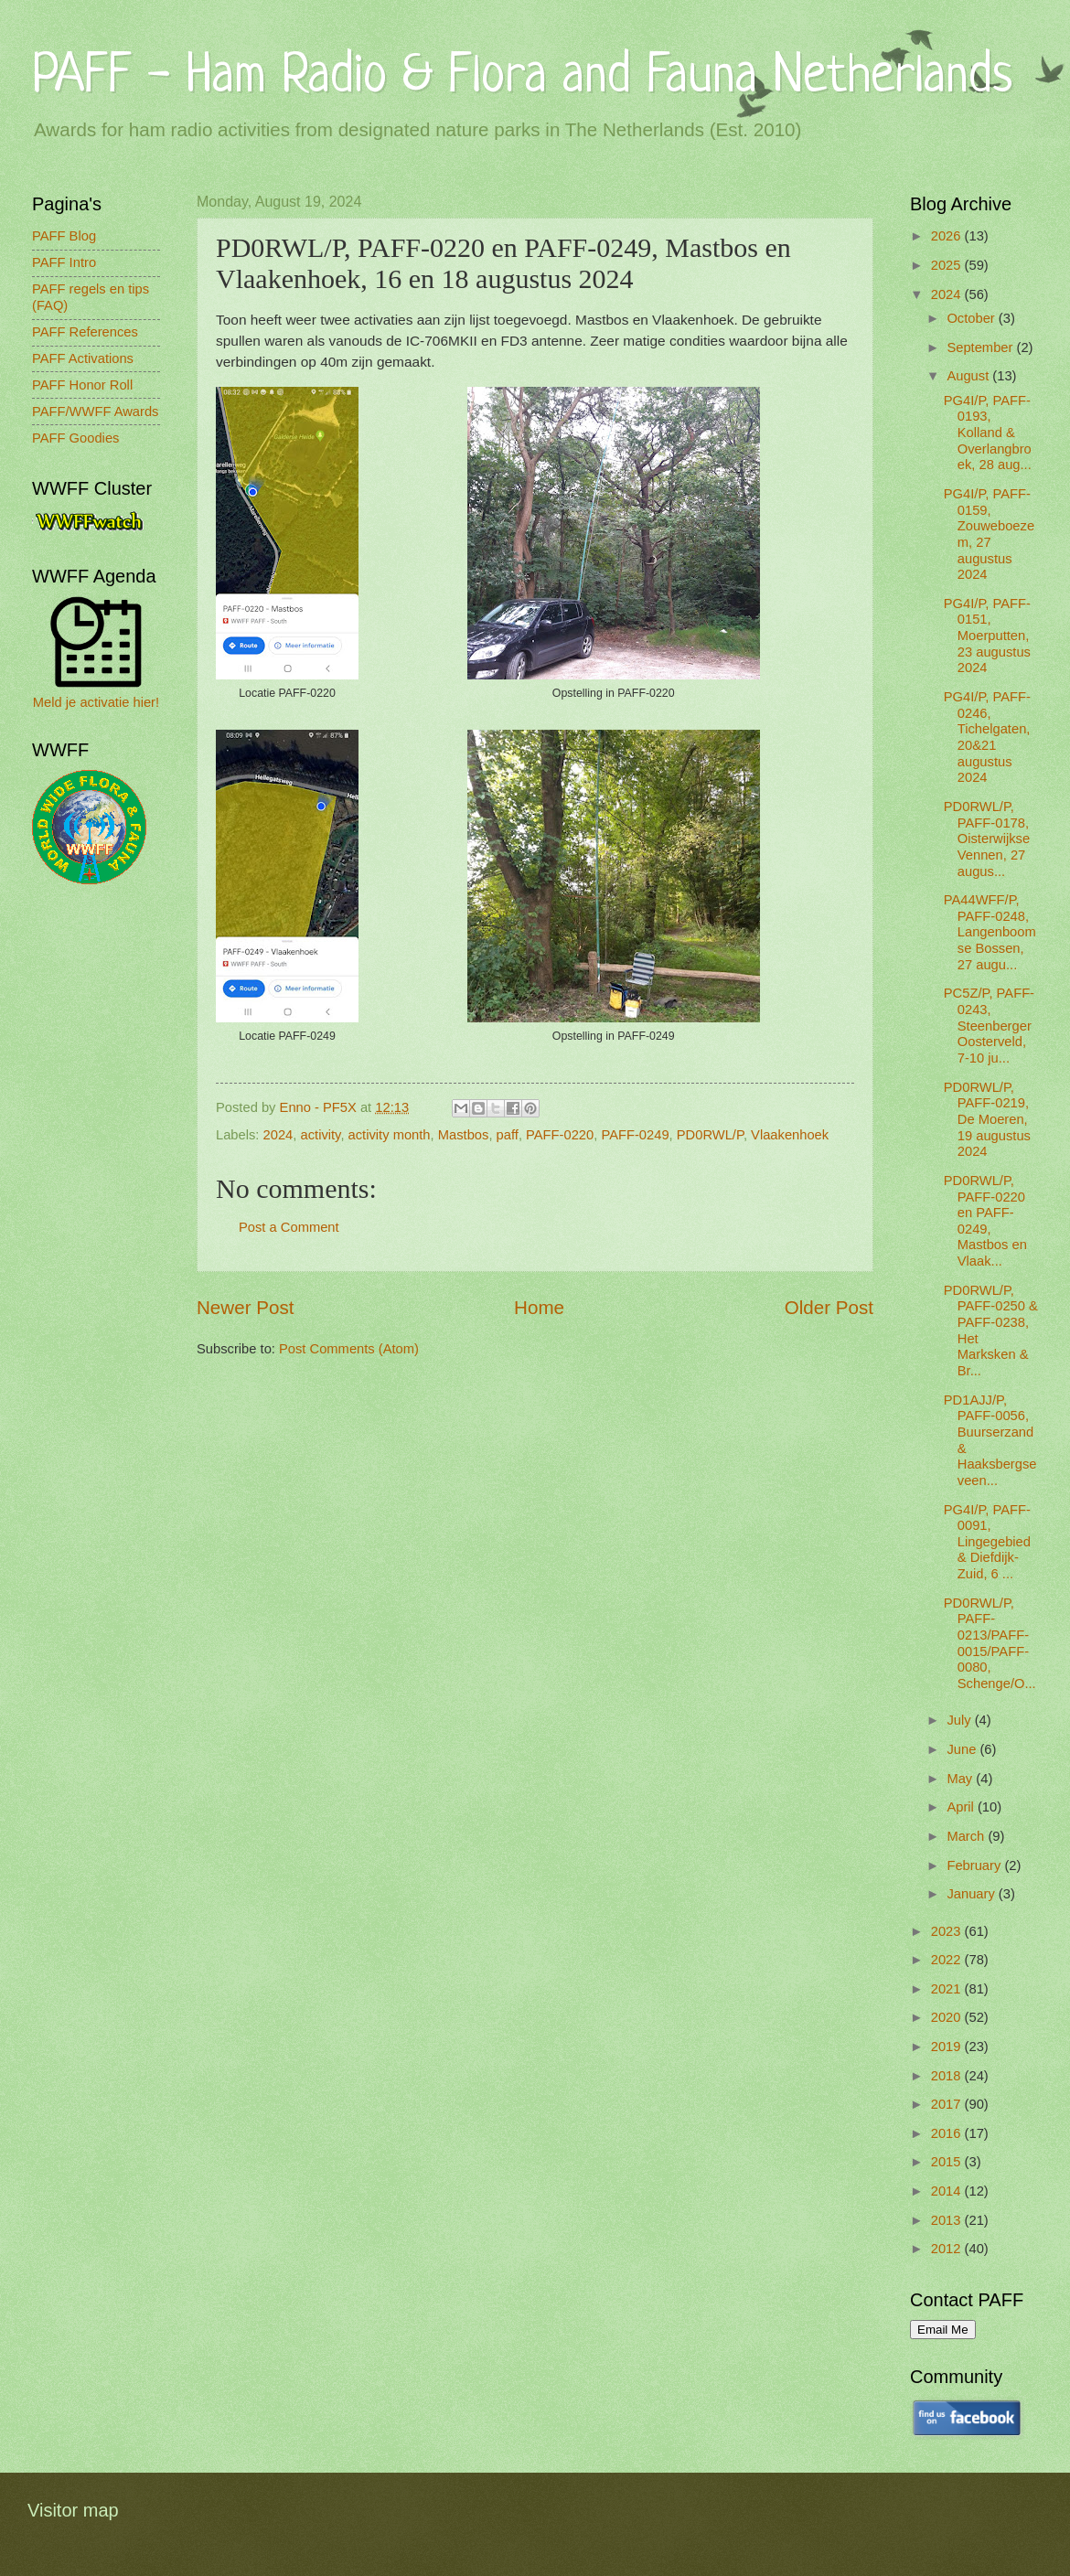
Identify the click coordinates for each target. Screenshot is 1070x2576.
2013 (948, 2220)
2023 (948, 1931)
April (962, 1807)
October (972, 318)
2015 (948, 2161)
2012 (948, 2248)
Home (539, 1307)
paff (508, 1135)
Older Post (829, 1307)
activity (321, 1135)
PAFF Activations (83, 358)
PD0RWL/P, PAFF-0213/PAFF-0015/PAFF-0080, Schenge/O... (990, 1643)
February (975, 1865)
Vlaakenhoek (790, 1135)
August (969, 376)
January (972, 1894)
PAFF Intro (64, 262)
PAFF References (85, 332)
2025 (948, 265)
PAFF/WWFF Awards (95, 411)
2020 (948, 2017)
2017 (948, 2104)
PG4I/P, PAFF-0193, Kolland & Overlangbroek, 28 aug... (988, 433)
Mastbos (463, 1135)
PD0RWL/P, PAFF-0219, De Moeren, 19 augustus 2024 (987, 1120)
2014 (948, 2191)
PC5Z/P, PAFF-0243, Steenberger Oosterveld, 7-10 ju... (989, 1025)
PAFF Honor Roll (82, 385)
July (960, 1720)
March (967, 1836)
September (981, 347)
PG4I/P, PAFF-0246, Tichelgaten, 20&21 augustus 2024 (987, 737)
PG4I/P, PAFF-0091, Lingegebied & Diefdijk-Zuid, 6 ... (987, 1542)
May (961, 1778)
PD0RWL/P (710, 1135)
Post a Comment (289, 1227)
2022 (948, 1959)
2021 (948, 1989)
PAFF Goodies (75, 438)
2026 (948, 236)
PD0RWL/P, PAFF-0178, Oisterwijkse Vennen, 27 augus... (987, 839)
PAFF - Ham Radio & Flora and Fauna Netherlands (522, 77)
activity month (389, 1135)
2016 (948, 2133)
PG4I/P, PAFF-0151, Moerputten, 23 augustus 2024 (987, 636)
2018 (948, 2075)
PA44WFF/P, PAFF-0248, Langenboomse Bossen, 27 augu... (990, 932)
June (963, 1749)
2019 (948, 2046)
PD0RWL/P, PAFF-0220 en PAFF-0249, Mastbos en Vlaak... (985, 1220)
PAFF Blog (64, 236)
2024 (278, 1135)
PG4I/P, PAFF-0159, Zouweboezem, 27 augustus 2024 (989, 534)
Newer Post (245, 1307)
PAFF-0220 (560, 1135)
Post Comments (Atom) (349, 1348)
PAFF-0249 (635, 1135)
